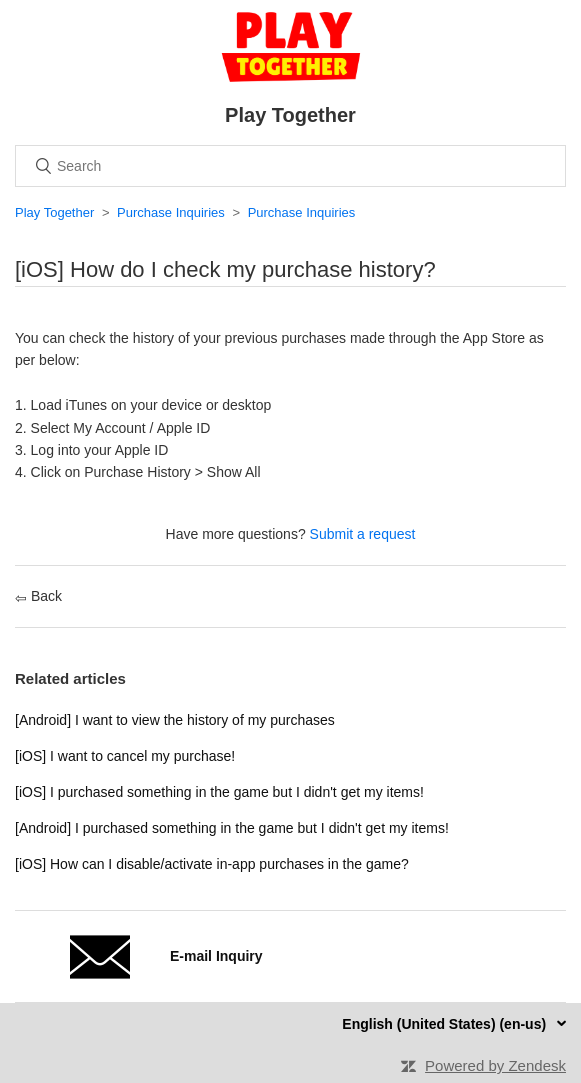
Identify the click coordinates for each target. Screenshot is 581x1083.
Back (38, 596)
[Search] (290, 166)
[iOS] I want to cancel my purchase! (125, 756)
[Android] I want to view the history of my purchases (175, 720)
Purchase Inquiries (171, 212)
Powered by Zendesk (495, 1065)
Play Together (54, 212)
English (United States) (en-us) (446, 1024)
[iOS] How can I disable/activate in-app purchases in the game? (212, 864)
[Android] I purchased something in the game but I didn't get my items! (232, 828)
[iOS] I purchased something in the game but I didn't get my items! (219, 792)
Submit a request (363, 534)
